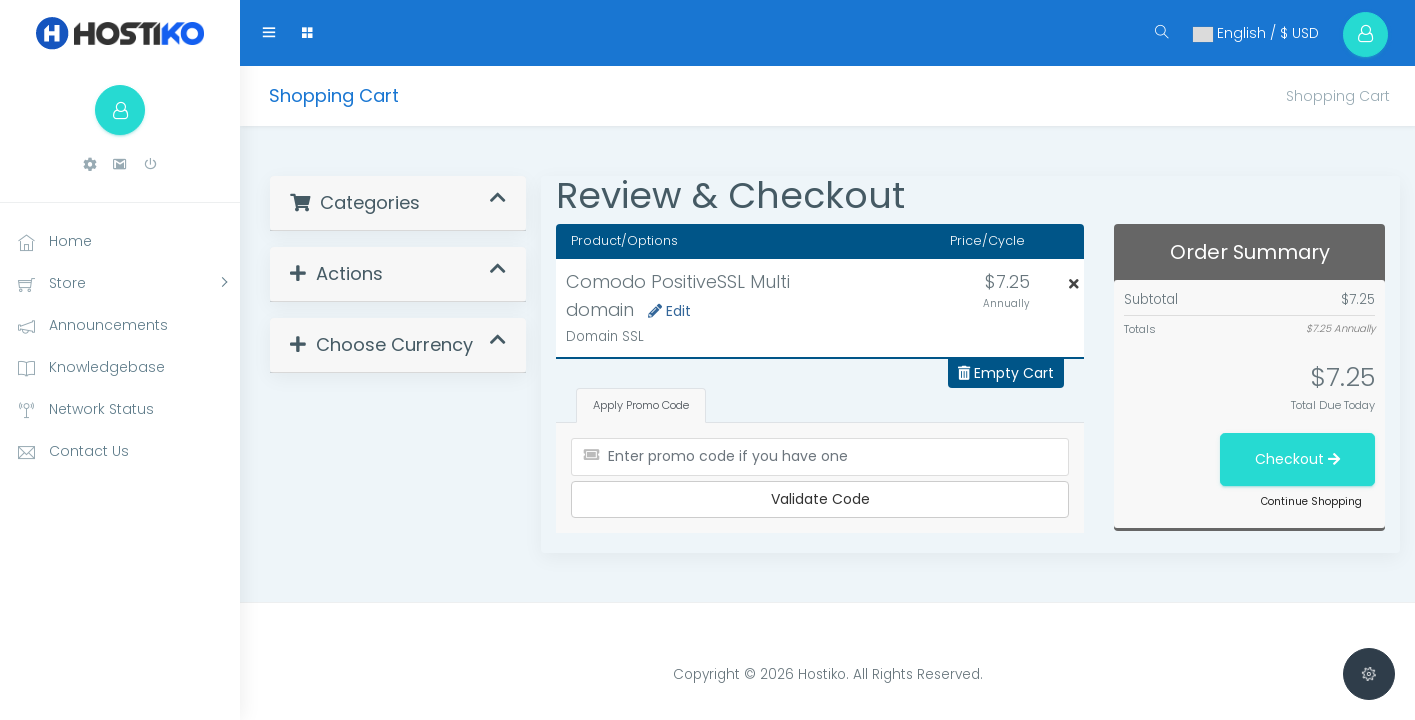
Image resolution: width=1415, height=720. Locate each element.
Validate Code (820, 499)
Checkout (1297, 459)
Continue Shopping (1311, 501)
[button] (90, 164)
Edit (669, 311)
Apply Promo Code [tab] (641, 405)
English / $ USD (1256, 33)
